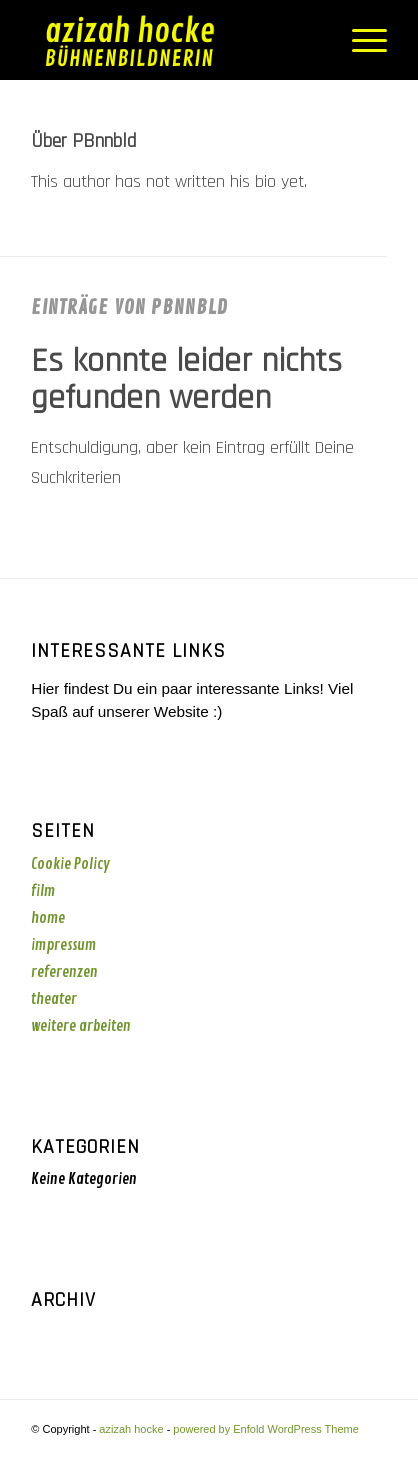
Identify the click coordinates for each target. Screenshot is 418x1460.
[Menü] (359, 40)
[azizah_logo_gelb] (173, 40)
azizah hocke (131, 1429)
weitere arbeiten (81, 1026)
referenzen (64, 972)
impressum (63, 945)
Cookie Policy (70, 864)
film (43, 891)
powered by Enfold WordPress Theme (265, 1429)
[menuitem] (359, 40)
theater (54, 999)
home (48, 918)
